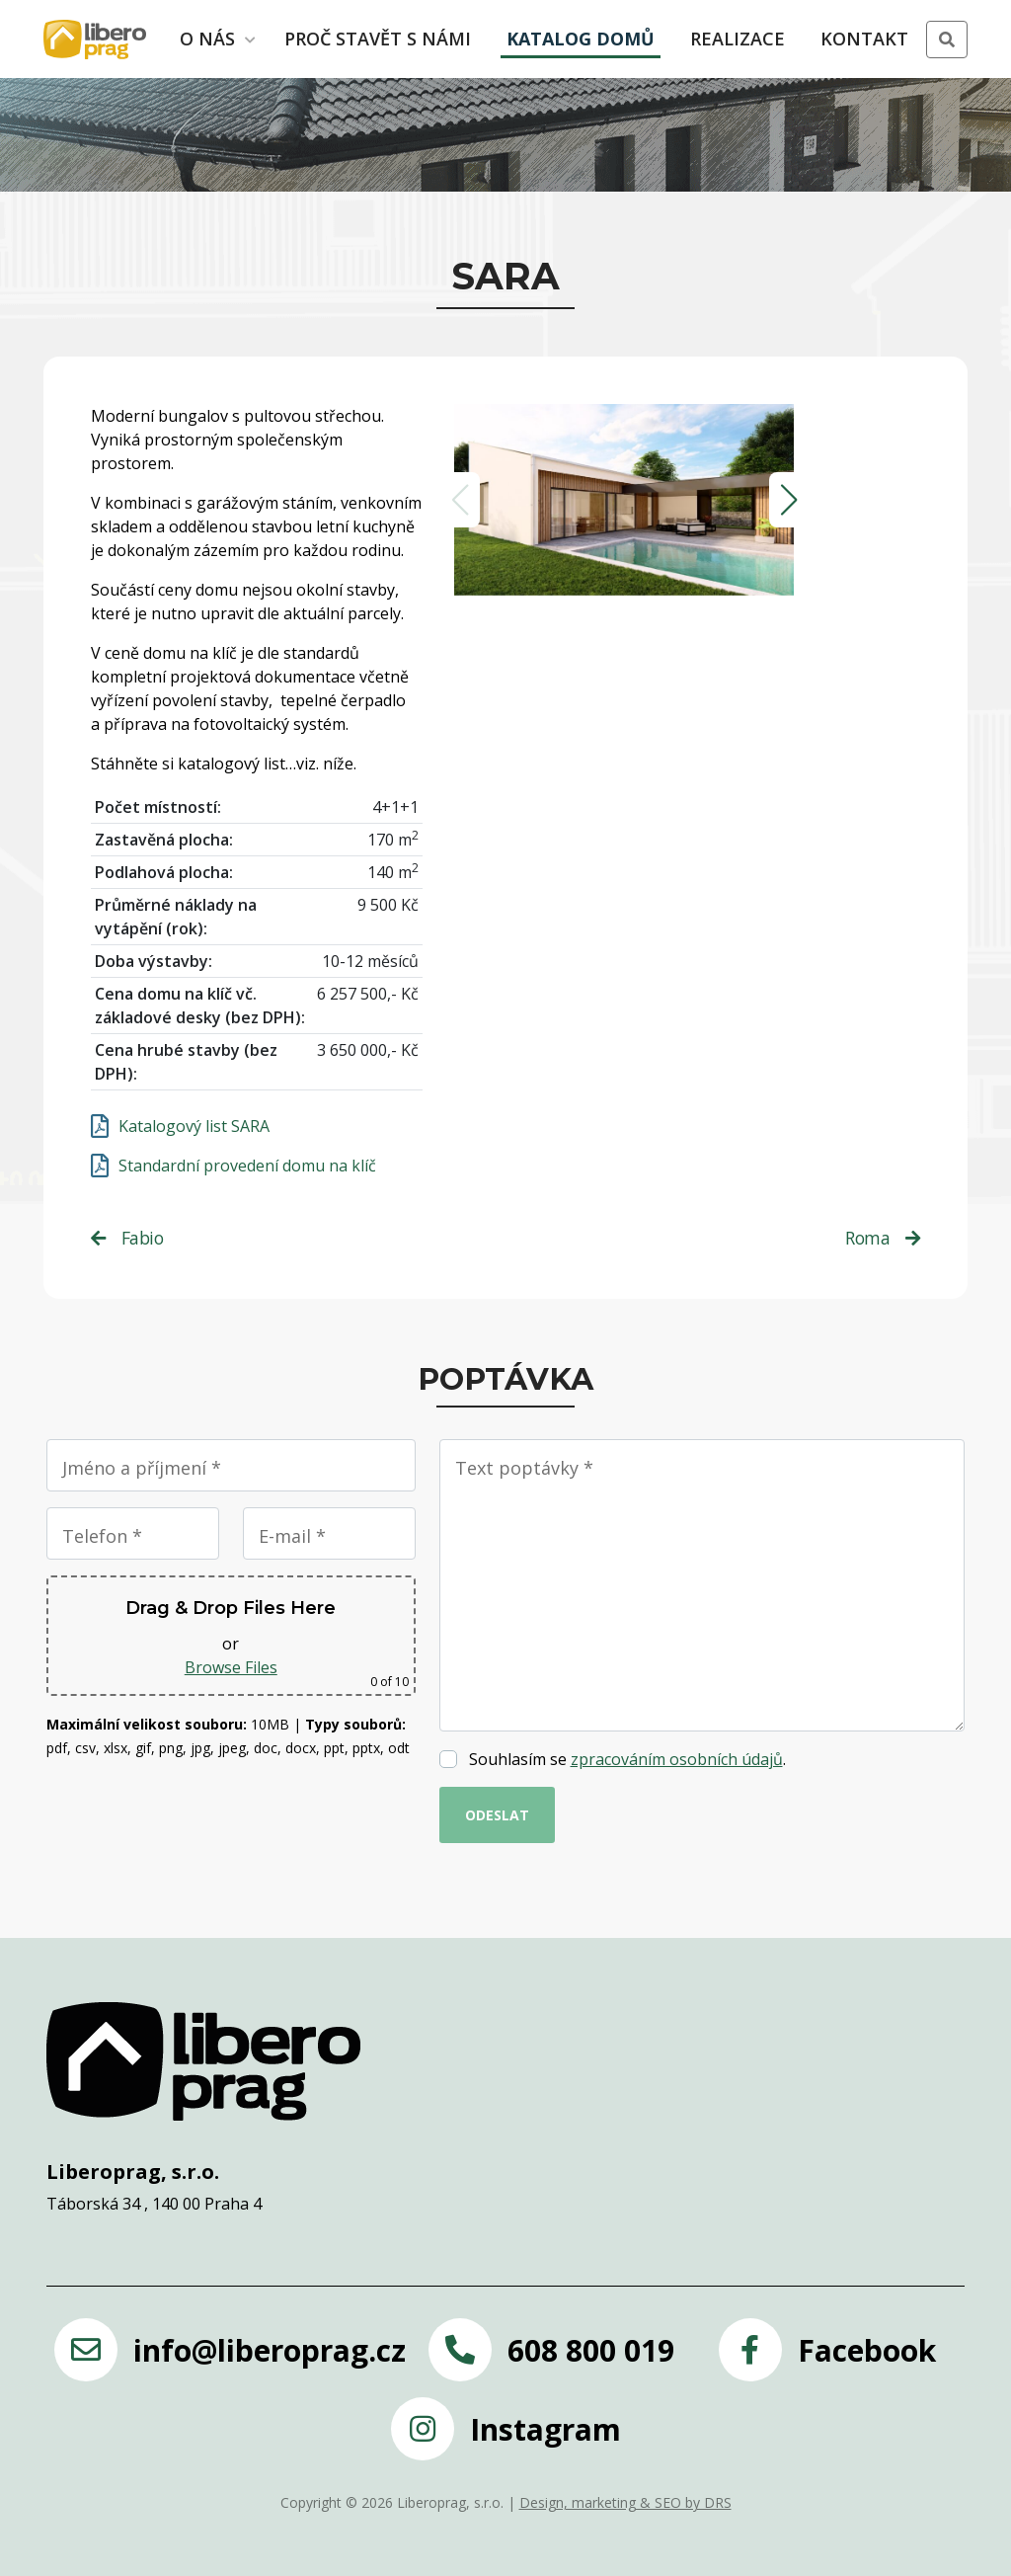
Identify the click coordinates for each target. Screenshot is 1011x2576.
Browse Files (231, 1667)
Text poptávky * (524, 1468)
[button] (947, 39)
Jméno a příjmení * (141, 1468)
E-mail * (292, 1536)
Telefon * (102, 1536)
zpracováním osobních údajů (677, 1759)
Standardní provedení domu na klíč (247, 1165)
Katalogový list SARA (194, 1126)
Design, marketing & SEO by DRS (625, 2502)
